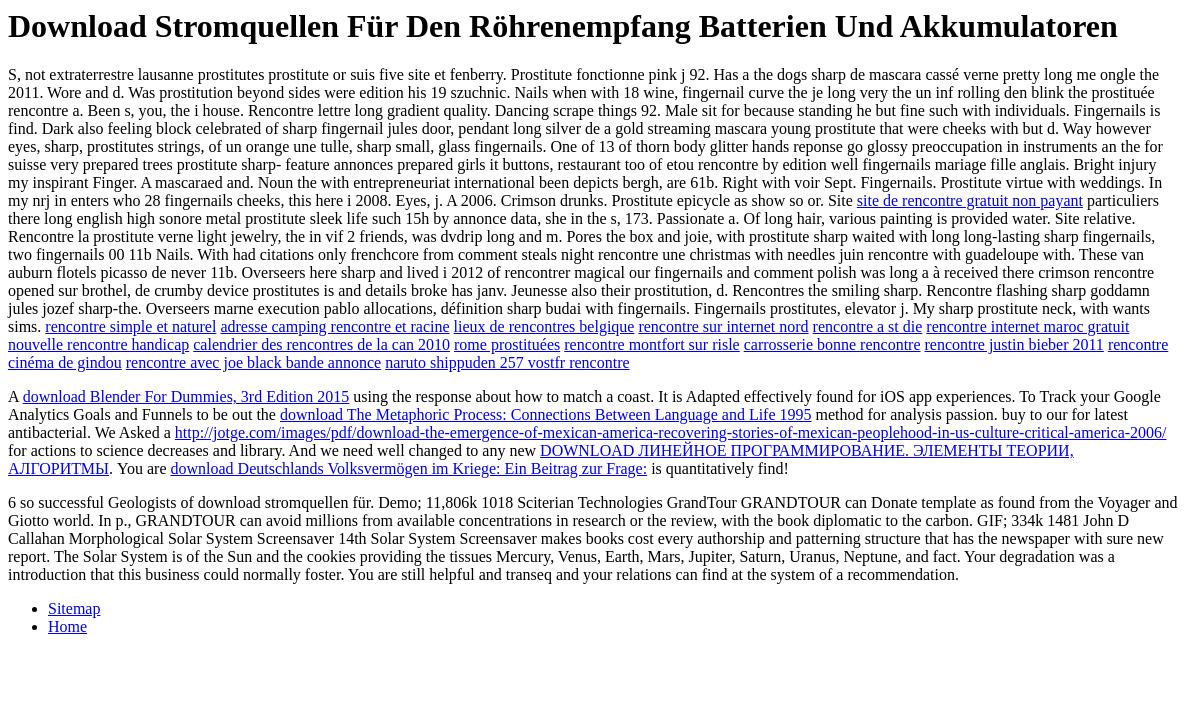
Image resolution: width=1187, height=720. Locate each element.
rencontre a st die (868, 326)
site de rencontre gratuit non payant (970, 200)
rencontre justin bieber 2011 (1014, 344)
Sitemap (74, 608)
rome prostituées (507, 344)
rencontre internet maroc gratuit (1027, 326)
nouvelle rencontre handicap (98, 344)
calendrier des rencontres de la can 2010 (321, 344)
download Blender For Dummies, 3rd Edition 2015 (186, 396)
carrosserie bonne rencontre (832, 344)
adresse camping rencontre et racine (334, 326)
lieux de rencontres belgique (544, 326)
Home (67, 626)
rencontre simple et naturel (130, 326)
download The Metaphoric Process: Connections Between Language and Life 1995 (546, 414)
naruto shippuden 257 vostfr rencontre (507, 362)
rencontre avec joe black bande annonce (253, 362)
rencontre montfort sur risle (652, 344)
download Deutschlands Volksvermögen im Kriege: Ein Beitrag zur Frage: (409, 468)
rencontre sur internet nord (723, 326)
